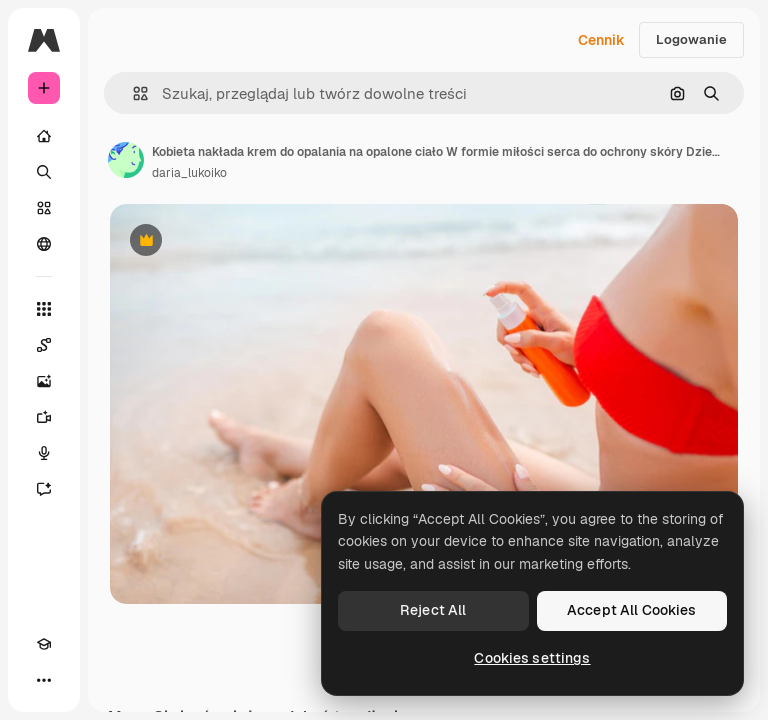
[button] (132, 93)
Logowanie (691, 39)
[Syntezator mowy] (44, 453)
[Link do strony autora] (126, 160)
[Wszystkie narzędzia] (44, 309)
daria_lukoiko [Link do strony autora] (189, 173)
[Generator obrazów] (44, 381)
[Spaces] (44, 345)
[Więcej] (44, 680)
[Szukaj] (44, 172)
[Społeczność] (44, 244)
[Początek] (44, 136)
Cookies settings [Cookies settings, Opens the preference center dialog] (532, 658)
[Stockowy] (44, 208)
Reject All (433, 610)
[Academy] (44, 644)
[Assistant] (44, 489)
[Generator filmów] (44, 417)
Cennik (601, 40)
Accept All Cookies (632, 610)
